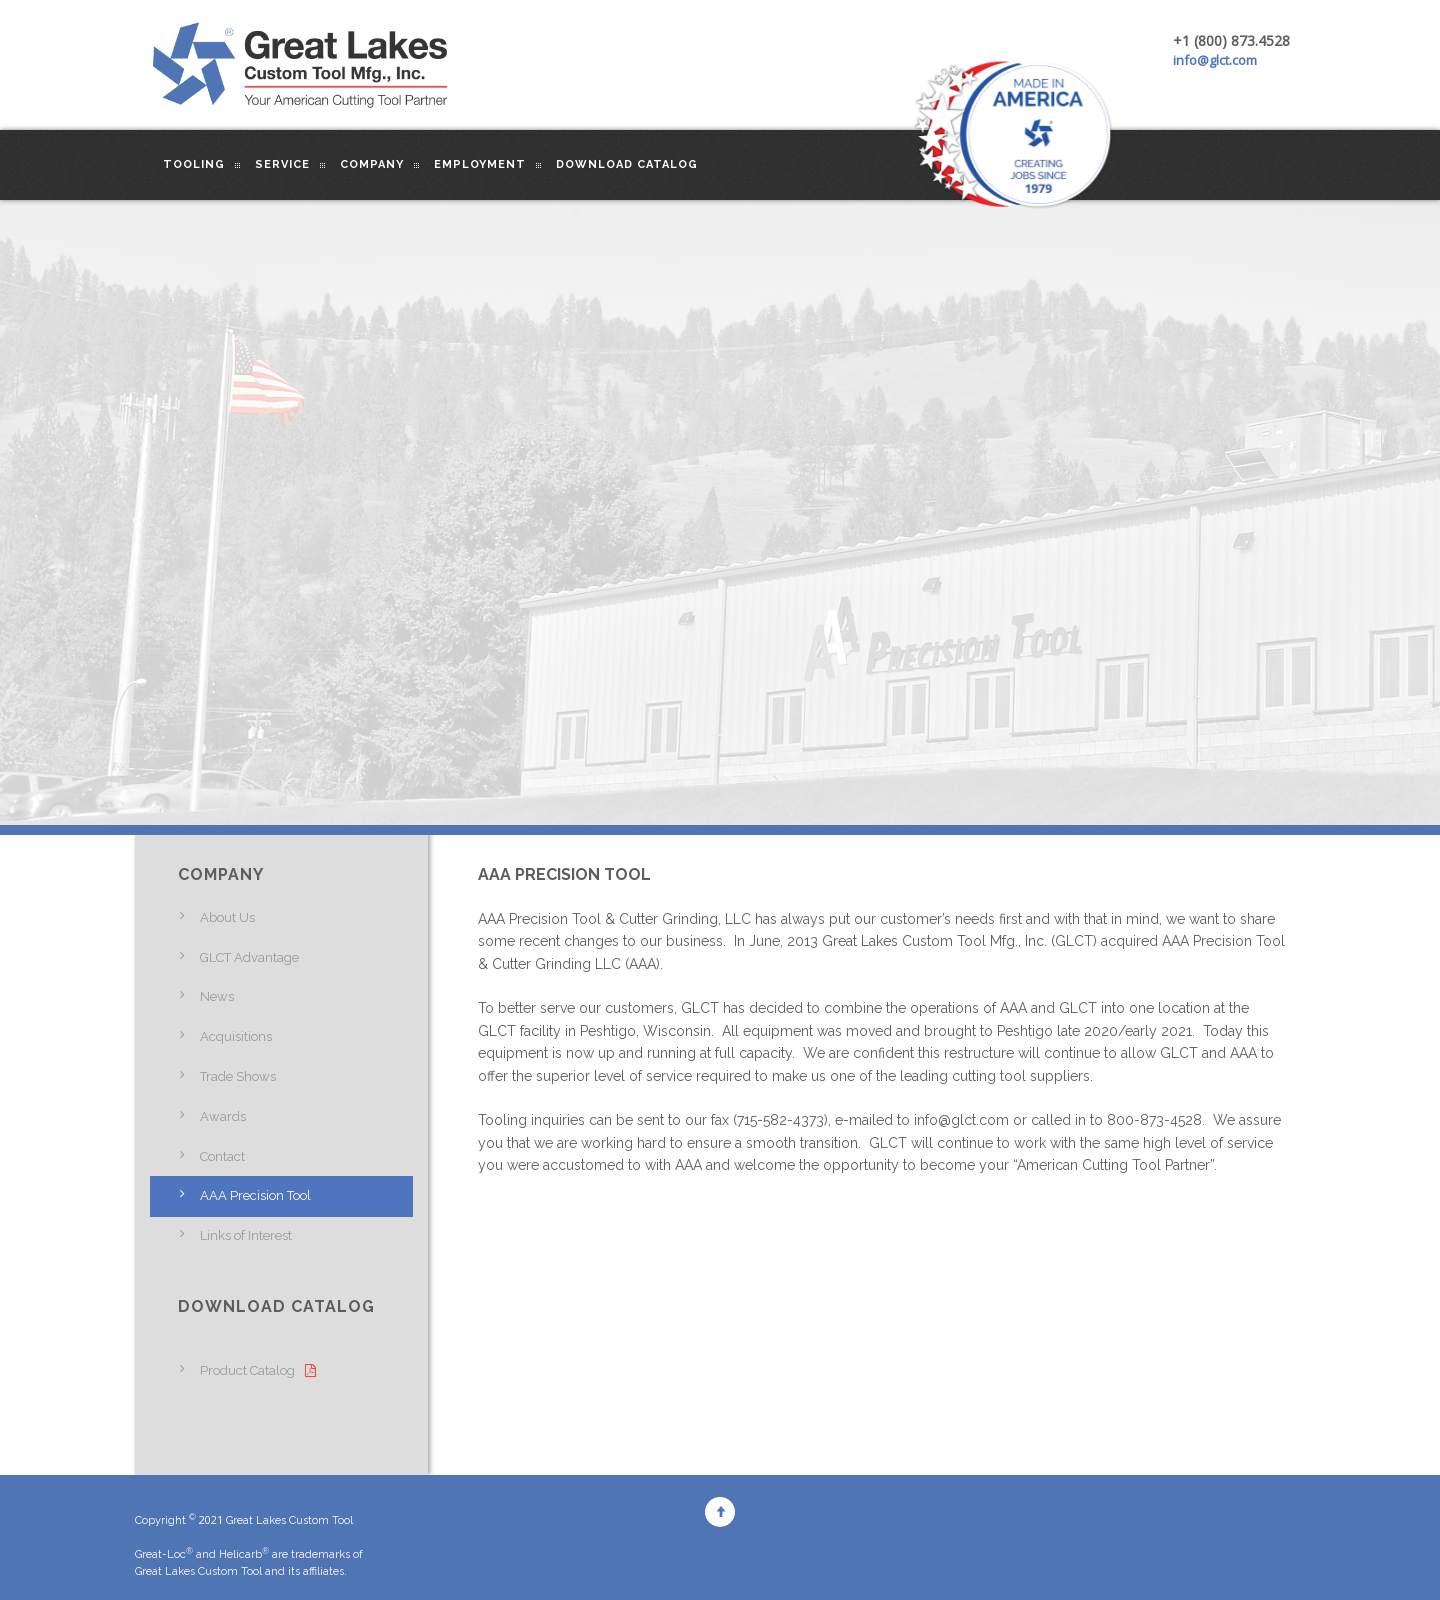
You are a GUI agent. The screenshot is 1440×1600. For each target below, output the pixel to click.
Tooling (194, 164)
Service (282, 164)
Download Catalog (627, 164)
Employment (480, 164)
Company (372, 164)
